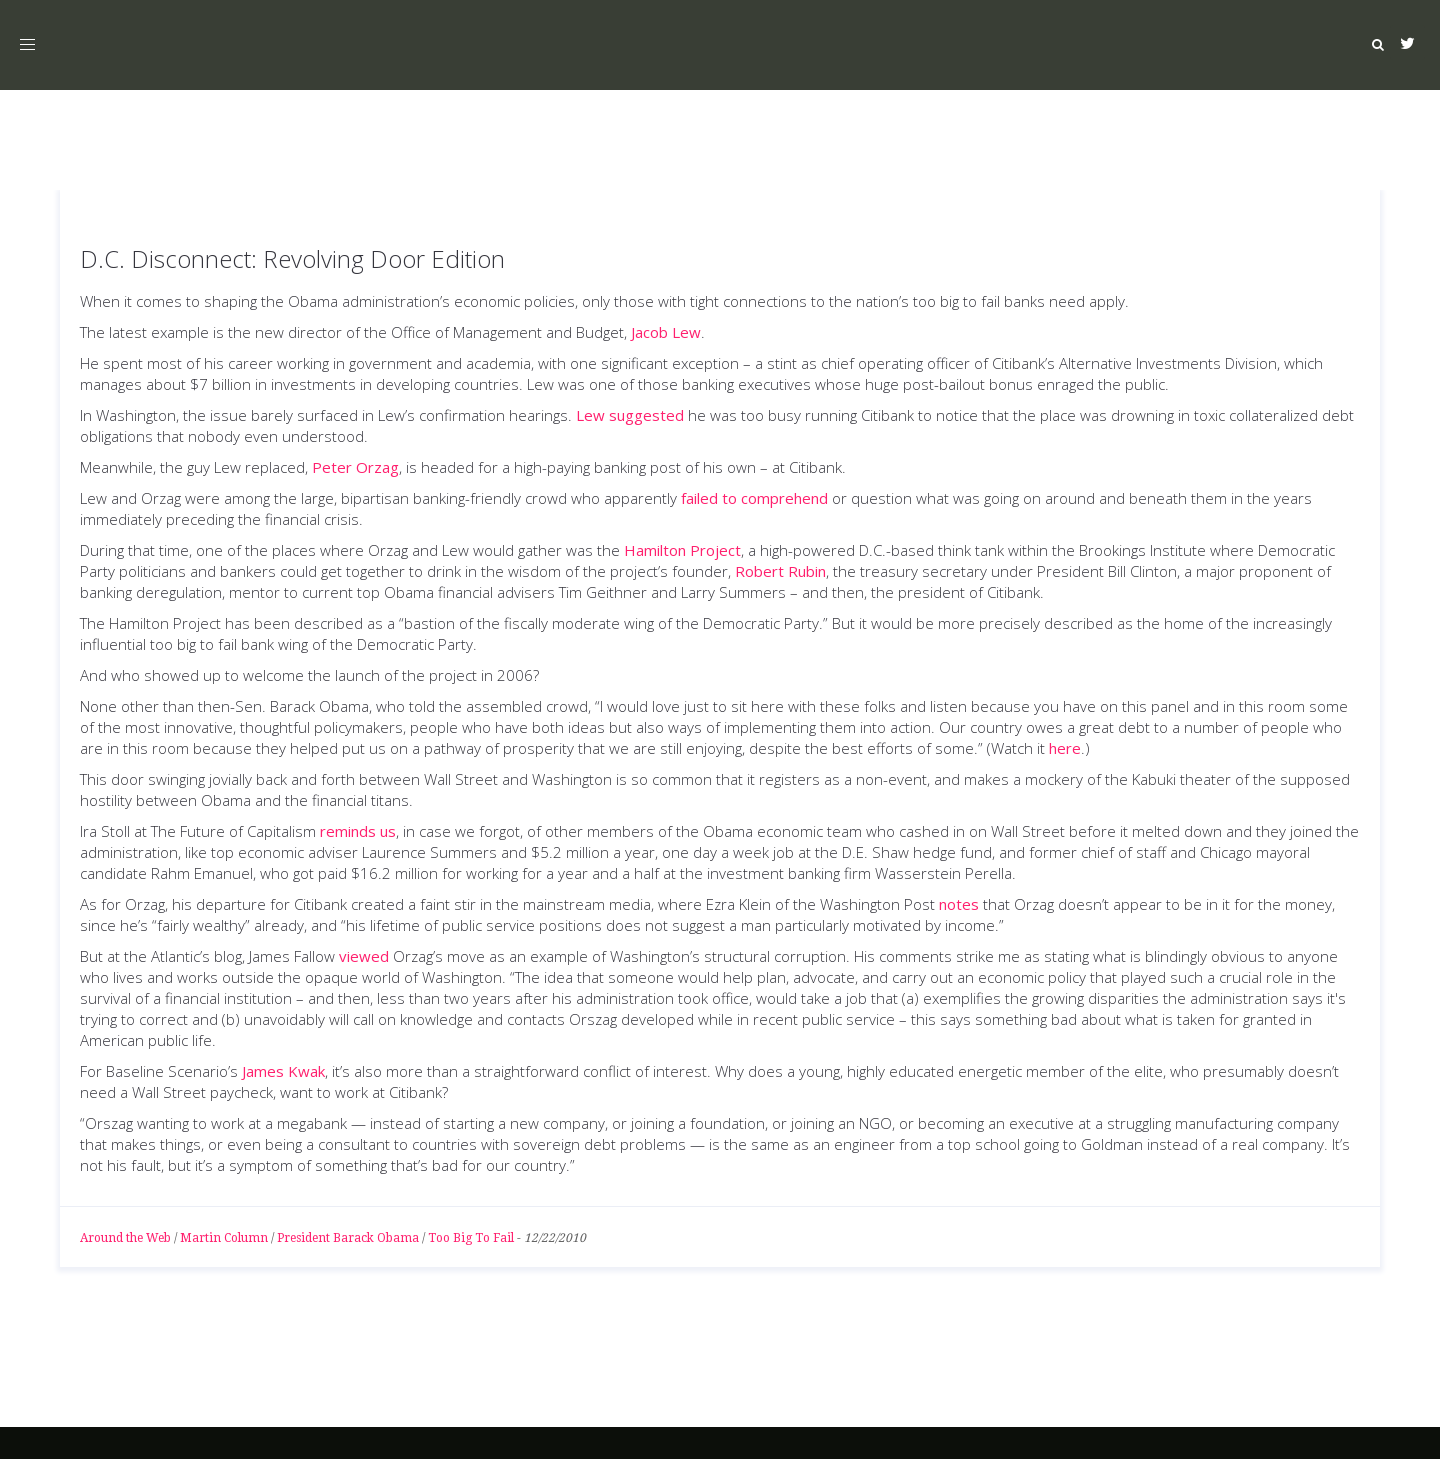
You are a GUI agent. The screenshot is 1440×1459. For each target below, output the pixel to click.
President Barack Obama (348, 1238)
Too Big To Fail (471, 1238)
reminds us (358, 831)
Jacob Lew (666, 332)
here (1065, 748)
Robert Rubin (780, 571)
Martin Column (224, 1238)
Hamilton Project (682, 550)
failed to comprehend (754, 498)
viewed (364, 956)
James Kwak (283, 1071)
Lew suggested (630, 415)
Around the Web (125, 1238)
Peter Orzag (355, 467)
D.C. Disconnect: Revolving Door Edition (292, 258)
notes (959, 904)
